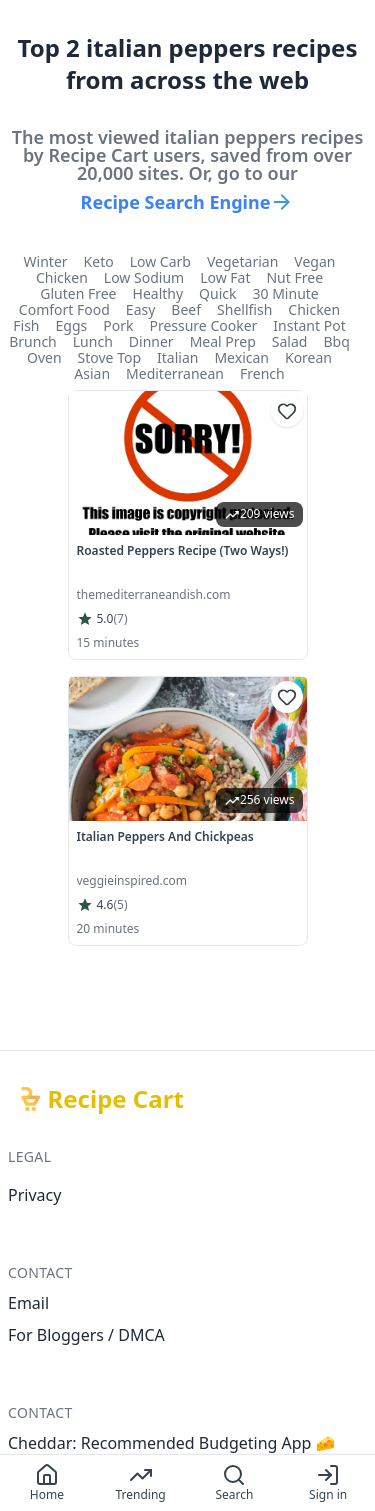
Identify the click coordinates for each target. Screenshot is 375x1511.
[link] (188, 525)
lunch (93, 342)
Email (28, 1303)
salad (290, 342)
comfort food (64, 310)
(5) (120, 905)
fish (26, 326)
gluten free (78, 294)
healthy (158, 294)
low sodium (144, 278)
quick (217, 294)
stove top (109, 358)
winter (46, 262)
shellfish (244, 310)
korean (308, 358)
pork (118, 326)
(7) (120, 619)
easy (140, 310)
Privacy (34, 1195)
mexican (241, 358)
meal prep (223, 342)
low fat (225, 278)
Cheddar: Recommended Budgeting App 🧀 (172, 1443)
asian (92, 374)
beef (186, 310)
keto (99, 262)
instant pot (309, 326)
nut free (294, 278)
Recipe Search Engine (188, 202)
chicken (62, 278)
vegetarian (242, 262)
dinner (151, 342)
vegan (314, 262)
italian (177, 358)
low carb (160, 262)
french (262, 374)
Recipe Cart (116, 1099)
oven (44, 358)
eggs (72, 326)
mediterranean (175, 374)
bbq (336, 342)
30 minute (286, 294)
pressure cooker (203, 326)
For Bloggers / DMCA (86, 1335)
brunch (33, 342)
